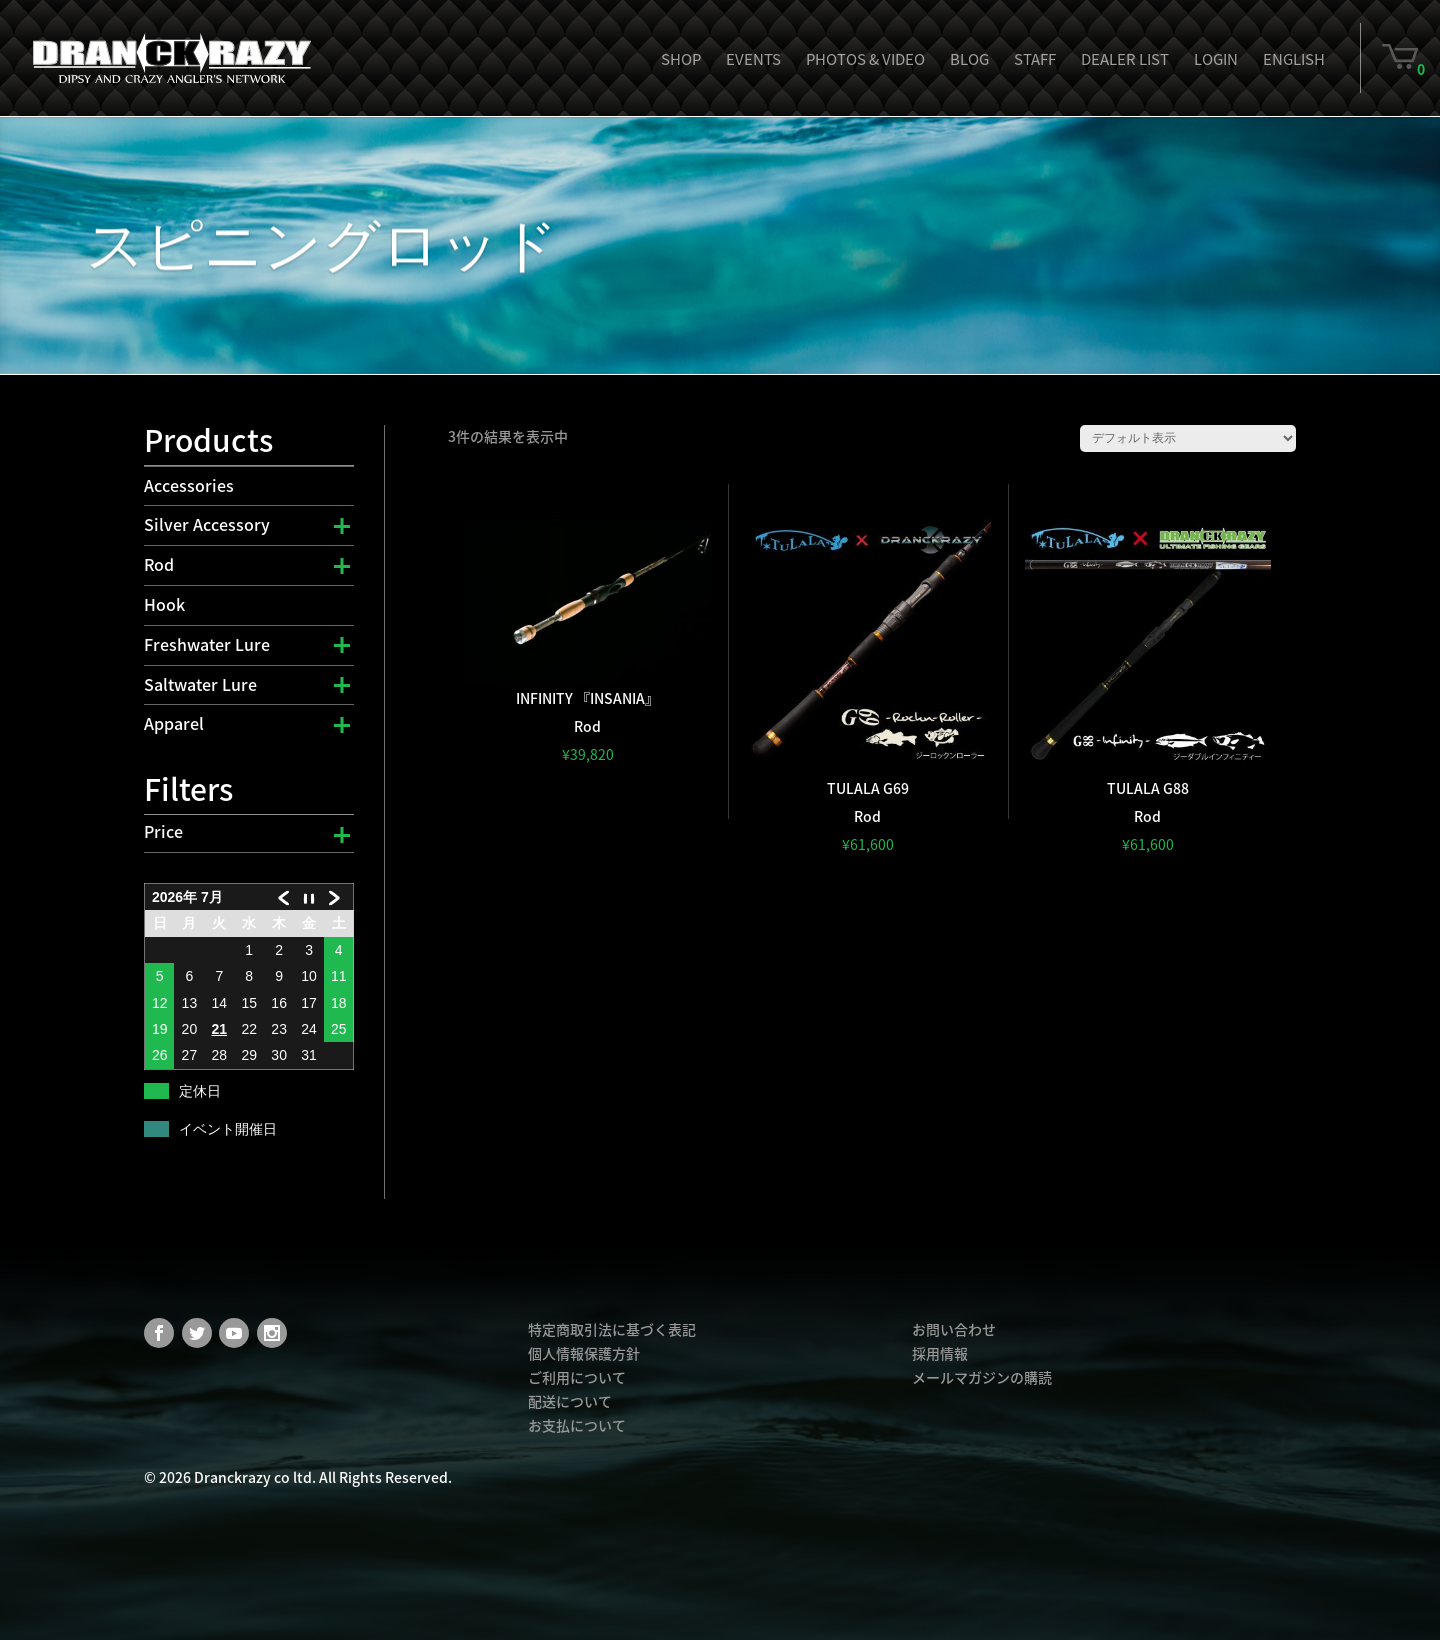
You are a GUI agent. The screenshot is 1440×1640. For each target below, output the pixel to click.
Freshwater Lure (207, 644)
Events (753, 59)
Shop (681, 59)
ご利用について (577, 1377)
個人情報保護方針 (584, 1353)
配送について (570, 1401)
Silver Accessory (207, 524)
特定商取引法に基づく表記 (612, 1329)
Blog (969, 59)
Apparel (174, 723)
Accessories (189, 485)
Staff (1035, 59)
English (1294, 59)
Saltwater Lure (200, 684)
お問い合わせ (954, 1329)
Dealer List (1125, 59)
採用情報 (940, 1353)
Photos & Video (865, 59)
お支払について (577, 1425)
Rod (159, 564)
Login (1216, 59)
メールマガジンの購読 (982, 1377)
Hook (164, 604)
